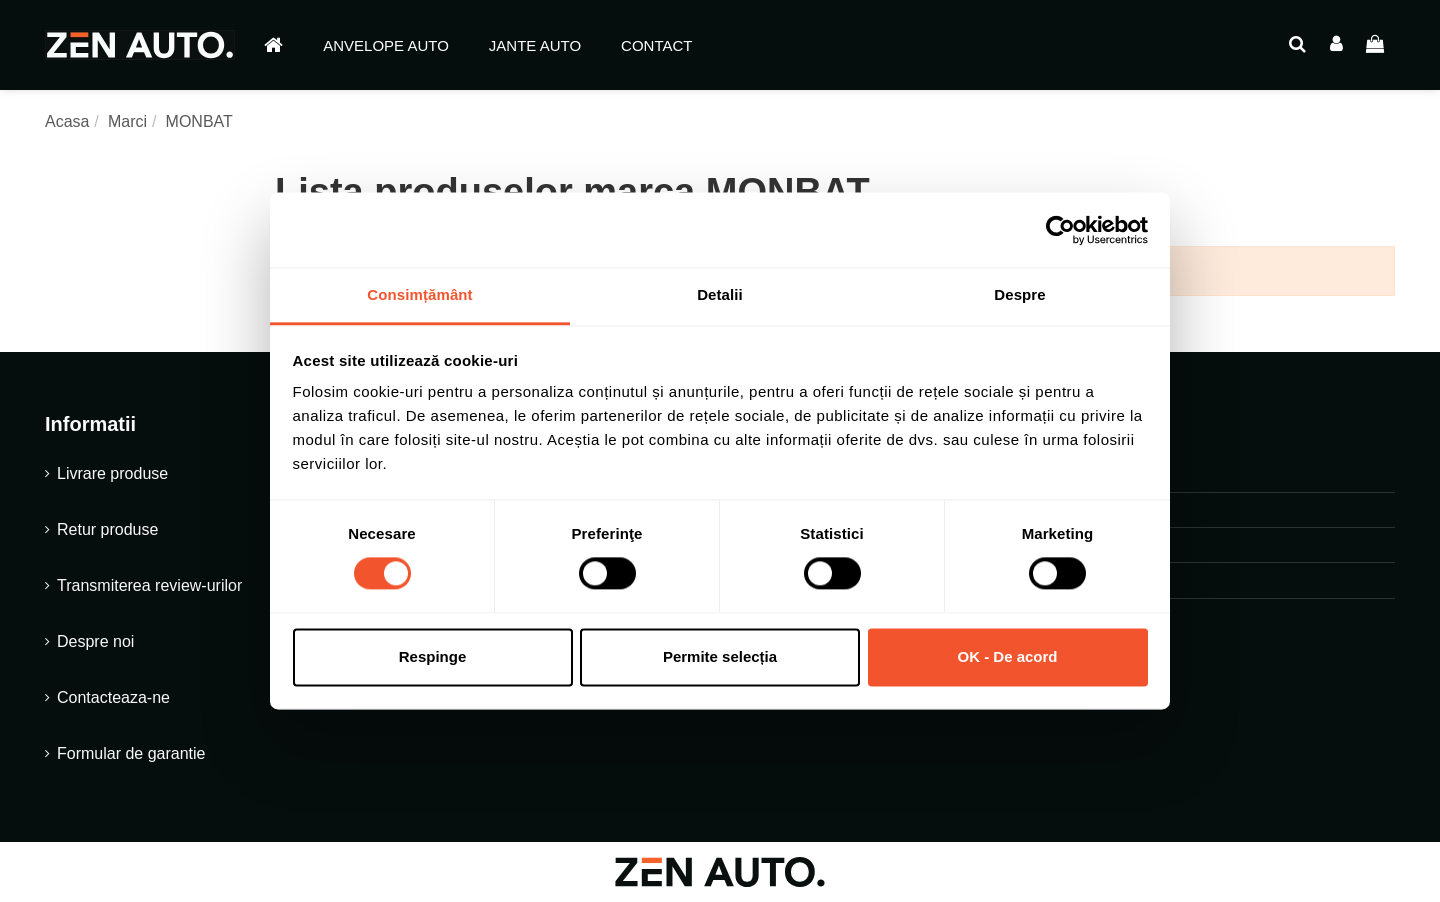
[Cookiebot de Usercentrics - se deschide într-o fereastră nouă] (1060, 230)
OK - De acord (1007, 656)
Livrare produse (112, 473)
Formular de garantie (131, 753)
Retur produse (107, 529)
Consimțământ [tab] (419, 294)
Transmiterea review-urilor (149, 585)
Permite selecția (720, 656)
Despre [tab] (1019, 294)
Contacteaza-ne (113, 697)
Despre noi (95, 641)
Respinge (433, 656)
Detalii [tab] (720, 294)
